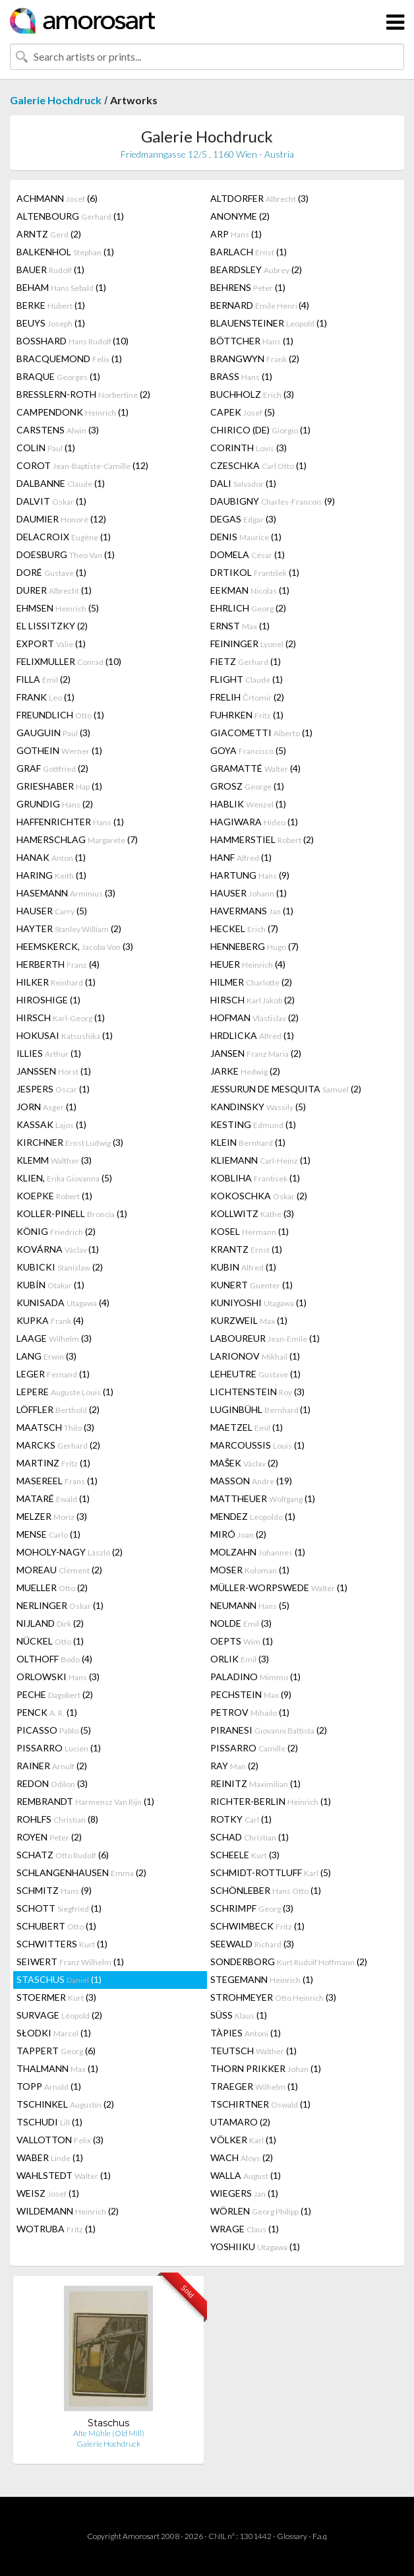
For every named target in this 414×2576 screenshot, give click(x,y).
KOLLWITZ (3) (252, 1213)
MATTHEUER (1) (262, 1498)
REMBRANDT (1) (85, 1801)
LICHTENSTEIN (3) (257, 1391)
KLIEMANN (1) (260, 1160)
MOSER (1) (249, 1569)
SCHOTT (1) (59, 1908)
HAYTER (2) (68, 928)
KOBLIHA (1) (255, 1177)
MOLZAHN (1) (257, 1551)
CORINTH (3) (248, 447)
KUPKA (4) (50, 1320)
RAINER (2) (51, 1765)
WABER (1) (49, 2157)
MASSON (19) (251, 1480)
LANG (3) (46, 1356)
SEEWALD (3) (252, 1943)
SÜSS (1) (238, 2015)
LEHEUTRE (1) (255, 1373)
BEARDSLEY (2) (256, 269)
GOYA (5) (248, 750)
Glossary (292, 2536)
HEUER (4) (247, 964)
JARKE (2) (245, 1071)
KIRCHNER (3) (69, 1142)
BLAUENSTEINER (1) (268, 323)
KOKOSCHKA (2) (258, 1195)
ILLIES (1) (48, 1053)
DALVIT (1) (51, 501)
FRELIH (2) (247, 697)
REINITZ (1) (255, 1783)
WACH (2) (241, 2157)
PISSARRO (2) (254, 1747)
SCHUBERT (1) (56, 1926)
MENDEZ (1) (252, 1516)
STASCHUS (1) (59, 1979)
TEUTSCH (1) (253, 2050)
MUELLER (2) (52, 1587)
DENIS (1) (245, 536)
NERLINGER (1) (60, 1605)
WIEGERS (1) (244, 2193)
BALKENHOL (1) (65, 251)
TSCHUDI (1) (49, 2121)
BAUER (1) (50, 269)
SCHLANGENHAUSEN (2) (81, 1872)
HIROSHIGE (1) (48, 999)
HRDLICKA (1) (252, 1035)
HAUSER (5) (51, 910)
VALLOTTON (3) (60, 2139)
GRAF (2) (52, 768)
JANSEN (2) (255, 1053)
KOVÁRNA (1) (57, 1249)
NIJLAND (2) (50, 1623)
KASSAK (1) (51, 1124)
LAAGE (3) (54, 1338)
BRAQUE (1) (58, 376)
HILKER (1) (56, 982)
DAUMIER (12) (61, 518)
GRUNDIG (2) (54, 803)
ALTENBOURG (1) (70, 216)
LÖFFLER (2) (58, 1409)
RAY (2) (234, 1765)
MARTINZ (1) (53, 1462)
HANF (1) (241, 857)
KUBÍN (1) (50, 1284)
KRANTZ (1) (246, 1249)
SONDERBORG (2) (288, 1961)
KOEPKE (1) (54, 1195)
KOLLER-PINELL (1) (71, 1213)
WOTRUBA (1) (56, 2228)
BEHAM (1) (61, 287)
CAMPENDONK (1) (72, 412)
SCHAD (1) (249, 1836)
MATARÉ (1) (53, 1498)
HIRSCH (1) (60, 1017)
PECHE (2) (54, 1694)
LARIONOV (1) (255, 1356)
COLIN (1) (45, 447)
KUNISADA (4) (62, 1302)
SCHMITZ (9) (54, 1890)
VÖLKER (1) (243, 2139)
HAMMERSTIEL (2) (262, 839)
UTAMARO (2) (240, 2121)
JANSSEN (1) (53, 1071)
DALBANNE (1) (60, 483)
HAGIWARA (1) (254, 821)
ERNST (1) (240, 625)
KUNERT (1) (251, 1284)
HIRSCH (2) (252, 999)
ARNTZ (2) (48, 233)
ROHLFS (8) (57, 1819)
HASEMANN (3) (65, 892)
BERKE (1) (50, 305)
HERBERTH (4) (58, 964)
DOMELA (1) (247, 554)
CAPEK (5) (242, 412)
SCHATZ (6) (62, 1854)
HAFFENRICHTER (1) (70, 821)
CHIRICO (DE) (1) (260, 429)
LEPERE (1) (64, 1391)
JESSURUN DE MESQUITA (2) (285, 1088)
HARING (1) (51, 875)
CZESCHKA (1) (258, 465)
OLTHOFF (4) (54, 1658)
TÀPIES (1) (245, 2032)
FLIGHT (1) (246, 679)
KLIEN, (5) (64, 1177)
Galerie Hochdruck (56, 100)
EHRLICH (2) (248, 607)
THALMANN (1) (57, 2068)
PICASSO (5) (53, 1730)
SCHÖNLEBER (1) (265, 1890)
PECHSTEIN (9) (250, 1694)
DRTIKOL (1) (254, 572)
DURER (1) (54, 590)
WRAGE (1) (244, 2228)
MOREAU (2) (59, 1569)
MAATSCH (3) (55, 1427)
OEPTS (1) (241, 1641)
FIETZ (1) (245, 661)
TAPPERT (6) (56, 2050)
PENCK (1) (46, 1712)
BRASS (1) (241, 376)
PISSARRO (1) (58, 1747)
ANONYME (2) (240, 216)
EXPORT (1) (51, 643)
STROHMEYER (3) (273, 1997)
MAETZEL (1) (246, 1427)
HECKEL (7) (244, 928)
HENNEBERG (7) (254, 946)
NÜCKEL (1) (50, 1641)
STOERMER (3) (56, 1997)
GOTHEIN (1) (59, 750)
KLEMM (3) (54, 1160)
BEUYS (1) (50, 323)
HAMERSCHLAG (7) (77, 839)
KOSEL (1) (249, 1231)
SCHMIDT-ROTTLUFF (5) (270, 1872)
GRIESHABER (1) (59, 786)
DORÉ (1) (51, 572)
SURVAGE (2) (59, 2015)
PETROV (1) (249, 1712)
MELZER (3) (51, 1516)
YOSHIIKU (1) (255, 2246)
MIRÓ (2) (238, 1534)
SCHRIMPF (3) (251, 1908)
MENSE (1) (48, 1534)
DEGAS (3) (243, 518)
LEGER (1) (53, 1373)
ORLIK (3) (239, 1658)
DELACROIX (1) (63, 536)
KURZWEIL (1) (248, 1320)
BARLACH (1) (248, 251)
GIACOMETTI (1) (261, 732)
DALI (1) (243, 483)
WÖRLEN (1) (260, 2210)
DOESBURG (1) (65, 554)
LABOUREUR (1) (265, 1338)
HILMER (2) (251, 982)
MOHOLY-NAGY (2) (69, 1551)
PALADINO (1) (255, 1676)
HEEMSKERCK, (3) (74, 946)
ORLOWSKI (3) (58, 1676)
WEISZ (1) (47, 2193)
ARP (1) (236, 233)
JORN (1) (46, 1106)
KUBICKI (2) (59, 1266)
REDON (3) (52, 1783)
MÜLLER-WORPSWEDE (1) (278, 1587)
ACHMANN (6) (57, 198)
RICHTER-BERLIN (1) (270, 1801)
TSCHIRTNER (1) (260, 2104)
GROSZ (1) (247, 786)
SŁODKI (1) (53, 2032)
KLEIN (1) (247, 1142)
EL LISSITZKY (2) (52, 625)
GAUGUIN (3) (53, 732)
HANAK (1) (51, 857)
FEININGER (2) (253, 643)
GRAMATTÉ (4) (255, 768)
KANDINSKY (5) (258, 1106)
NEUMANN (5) (249, 1605)
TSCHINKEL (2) (65, 2104)
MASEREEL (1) (57, 1480)
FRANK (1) (45, 697)
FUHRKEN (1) (246, 714)
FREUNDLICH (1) (60, 714)
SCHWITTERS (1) (61, 1943)
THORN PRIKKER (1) (265, 2068)
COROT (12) (82, 465)
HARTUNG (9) (249, 875)
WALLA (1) (245, 2175)
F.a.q (319, 2536)
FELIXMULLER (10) (68, 661)
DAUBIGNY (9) (272, 501)
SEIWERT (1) (70, 1961)
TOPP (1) (48, 2086)
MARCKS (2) (58, 1445)
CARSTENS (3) (57, 429)
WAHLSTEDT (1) (63, 2175)
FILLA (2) (43, 679)
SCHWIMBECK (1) (257, 1926)
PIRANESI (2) (268, 1730)
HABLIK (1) (248, 803)
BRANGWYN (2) (254, 358)
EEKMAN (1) (249, 590)
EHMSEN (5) (57, 607)
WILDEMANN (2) (67, 2210)
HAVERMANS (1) (251, 910)
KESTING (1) (253, 1124)
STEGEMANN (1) (261, 1979)
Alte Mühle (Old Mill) (108, 2433)
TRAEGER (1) (254, 2086)
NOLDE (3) (241, 1623)
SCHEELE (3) (245, 1854)
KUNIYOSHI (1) (258, 1302)
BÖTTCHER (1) (251, 340)
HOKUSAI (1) (64, 1035)
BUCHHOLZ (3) (252, 394)
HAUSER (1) (248, 892)
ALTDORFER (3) (259, 198)
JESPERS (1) (53, 1088)
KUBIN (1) (243, 1266)
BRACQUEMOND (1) (69, 358)
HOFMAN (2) (254, 1017)
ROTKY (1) (241, 1819)
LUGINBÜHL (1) (260, 1409)
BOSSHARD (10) (72, 340)
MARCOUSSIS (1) (257, 1445)
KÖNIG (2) (56, 1231)
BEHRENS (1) (247, 287)
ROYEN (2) (49, 1836)
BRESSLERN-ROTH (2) (83, 394)
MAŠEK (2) (244, 1462)
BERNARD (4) (259, 305)
